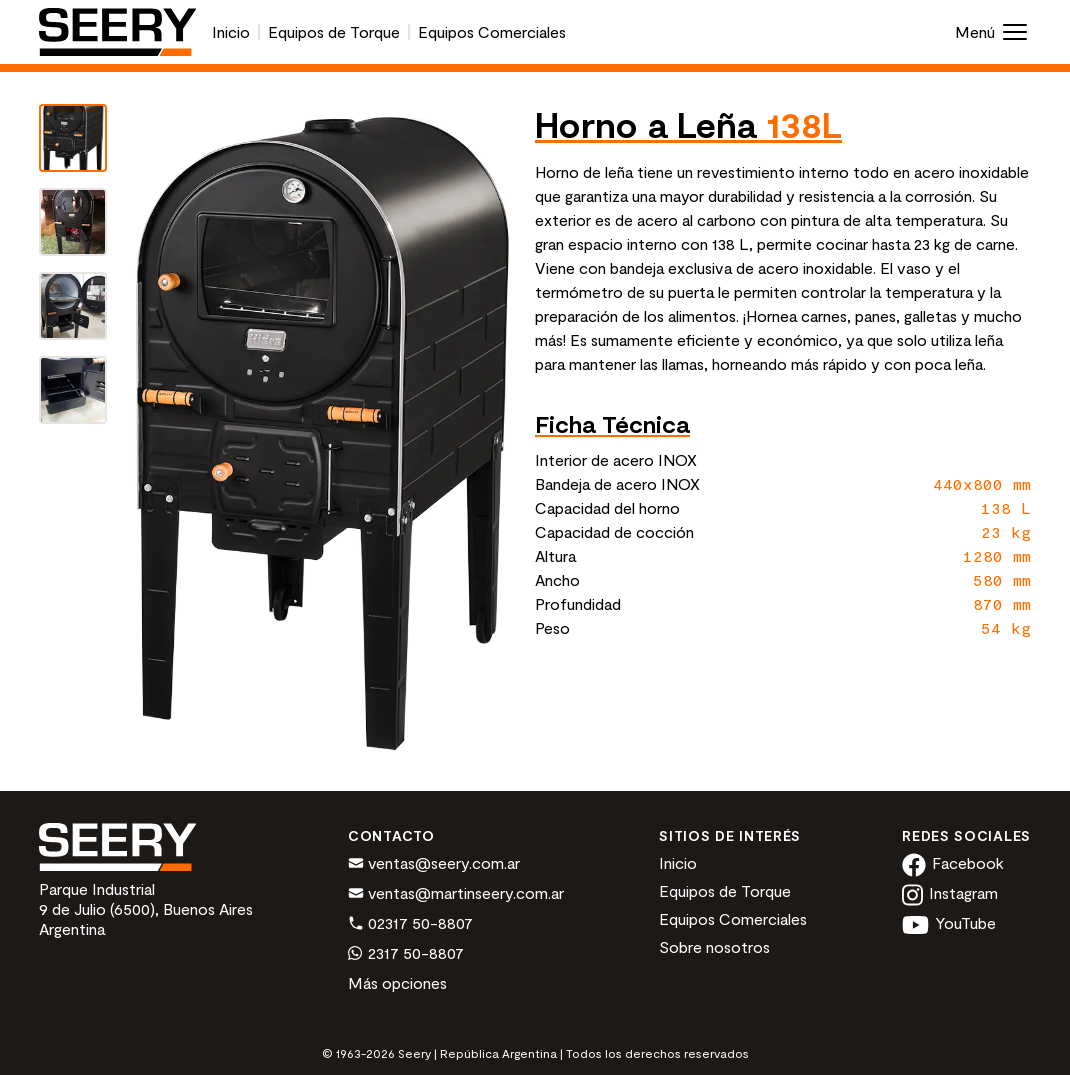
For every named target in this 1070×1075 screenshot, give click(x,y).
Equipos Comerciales (492, 32)
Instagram (950, 892)
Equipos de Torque (334, 32)
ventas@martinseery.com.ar (456, 894)
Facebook (953, 862)
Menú (993, 32)
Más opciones (397, 982)
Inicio (231, 32)
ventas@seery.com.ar (434, 864)
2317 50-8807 (406, 954)
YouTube (949, 922)
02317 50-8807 (410, 924)
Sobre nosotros (714, 946)
